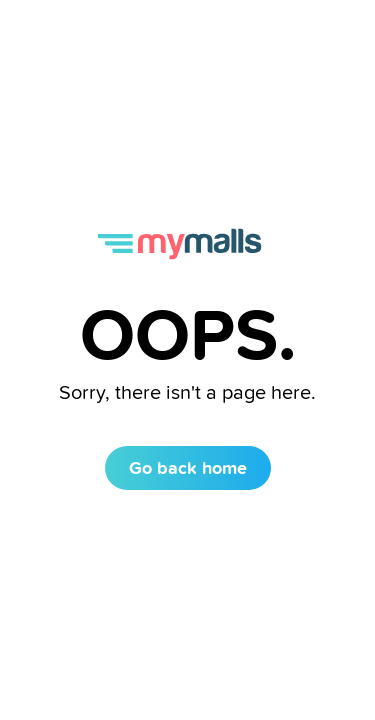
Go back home (188, 467)
